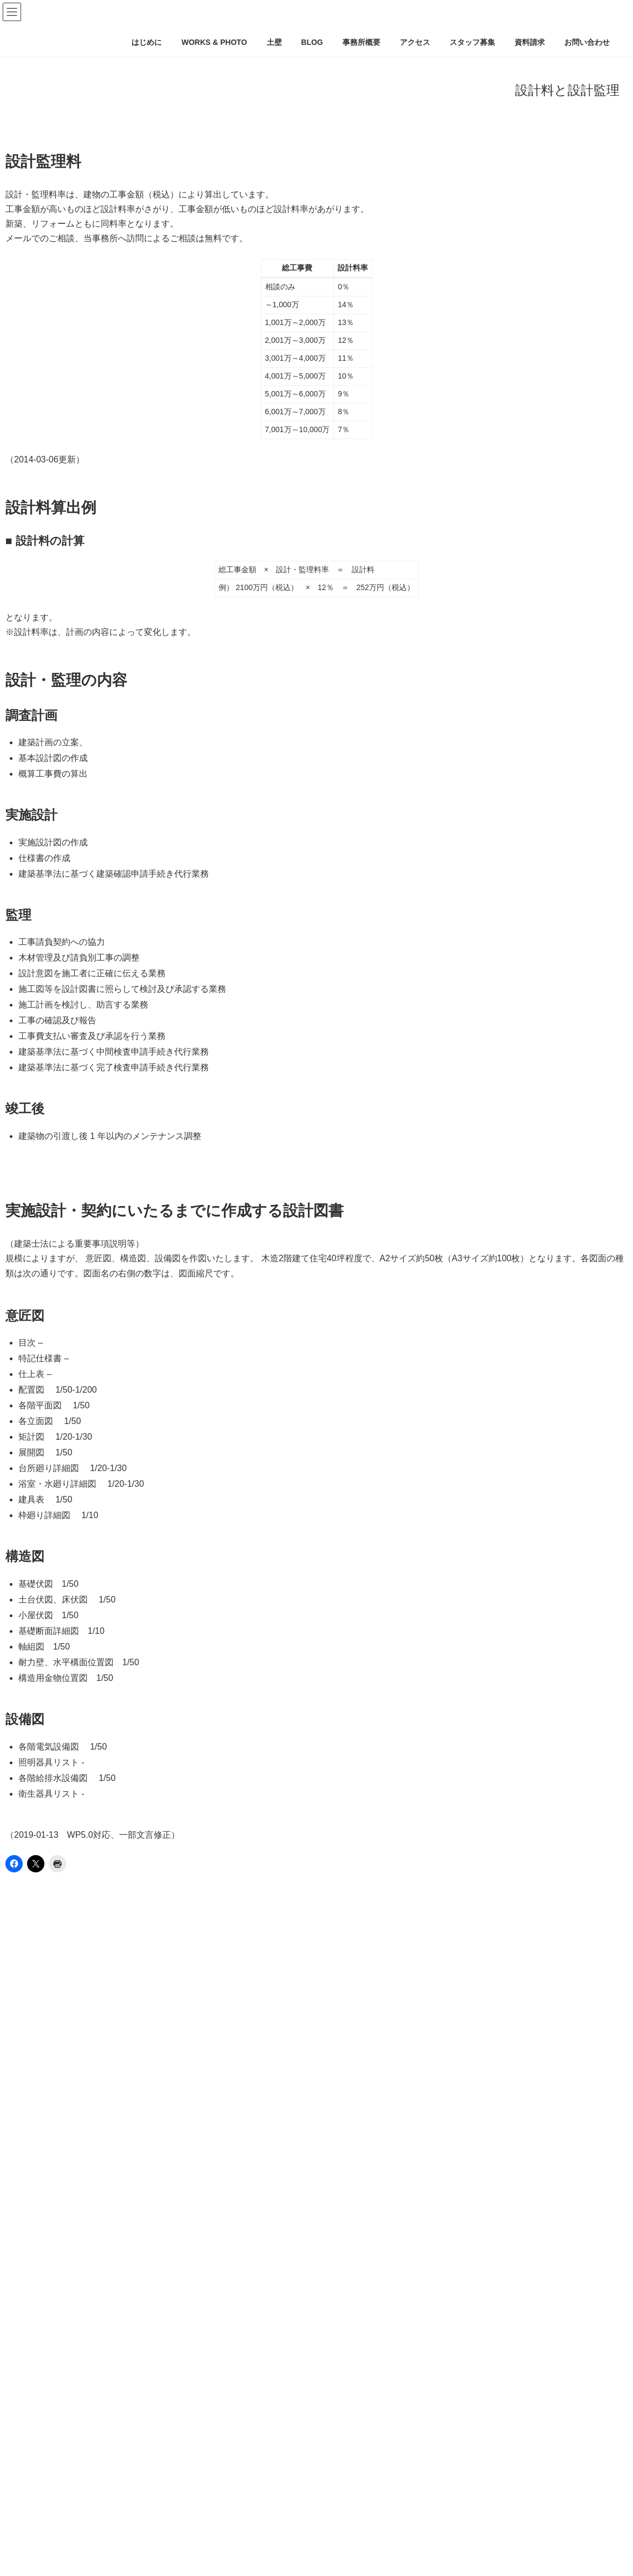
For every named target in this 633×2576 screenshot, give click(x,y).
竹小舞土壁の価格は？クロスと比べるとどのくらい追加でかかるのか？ (134, 2220)
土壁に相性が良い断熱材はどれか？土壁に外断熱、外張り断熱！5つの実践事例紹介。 (159, 2157)
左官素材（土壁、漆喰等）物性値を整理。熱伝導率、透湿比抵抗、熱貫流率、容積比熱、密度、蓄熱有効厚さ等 (202, 2324)
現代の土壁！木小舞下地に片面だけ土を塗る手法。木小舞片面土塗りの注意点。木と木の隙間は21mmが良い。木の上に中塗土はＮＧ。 (243, 2115)
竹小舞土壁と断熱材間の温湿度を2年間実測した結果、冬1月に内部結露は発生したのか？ (165, 2366)
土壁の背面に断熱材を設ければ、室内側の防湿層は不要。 (111, 2407)
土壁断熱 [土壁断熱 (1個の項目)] (130, 1914)
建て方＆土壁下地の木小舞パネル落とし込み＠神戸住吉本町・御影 (126, 2387)
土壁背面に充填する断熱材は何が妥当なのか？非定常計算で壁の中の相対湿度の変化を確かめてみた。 (187, 2554)
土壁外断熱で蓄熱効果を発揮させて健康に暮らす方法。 (107, 2178)
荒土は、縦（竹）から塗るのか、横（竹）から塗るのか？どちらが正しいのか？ (149, 2345)
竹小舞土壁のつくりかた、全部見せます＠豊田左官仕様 (107, 2095)
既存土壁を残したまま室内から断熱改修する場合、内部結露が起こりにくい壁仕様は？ (160, 2512)
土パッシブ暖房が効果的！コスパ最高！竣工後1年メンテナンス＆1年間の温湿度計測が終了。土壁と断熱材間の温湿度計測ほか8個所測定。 (250, 2533)
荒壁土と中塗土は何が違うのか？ (70, 2241)
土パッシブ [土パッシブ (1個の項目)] (36, 1914)
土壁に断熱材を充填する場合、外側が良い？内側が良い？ (111, 2199)
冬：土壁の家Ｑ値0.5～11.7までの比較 (78, 2429)
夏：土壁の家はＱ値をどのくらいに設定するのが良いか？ (111, 2491)
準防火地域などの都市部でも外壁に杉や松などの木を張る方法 (119, 2137)
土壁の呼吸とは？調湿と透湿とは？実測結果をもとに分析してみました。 (138, 2283)
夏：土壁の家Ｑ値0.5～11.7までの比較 (78, 2450)
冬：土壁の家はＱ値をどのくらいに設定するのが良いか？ (111, 2470)
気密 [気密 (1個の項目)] (228, 1914)
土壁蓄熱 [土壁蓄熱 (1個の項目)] (183, 1914)
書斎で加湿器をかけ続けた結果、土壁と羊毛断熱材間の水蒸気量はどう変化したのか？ (160, 2304)
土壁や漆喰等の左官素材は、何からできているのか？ (104, 2261)
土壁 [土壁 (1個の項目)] (85, 1914)
